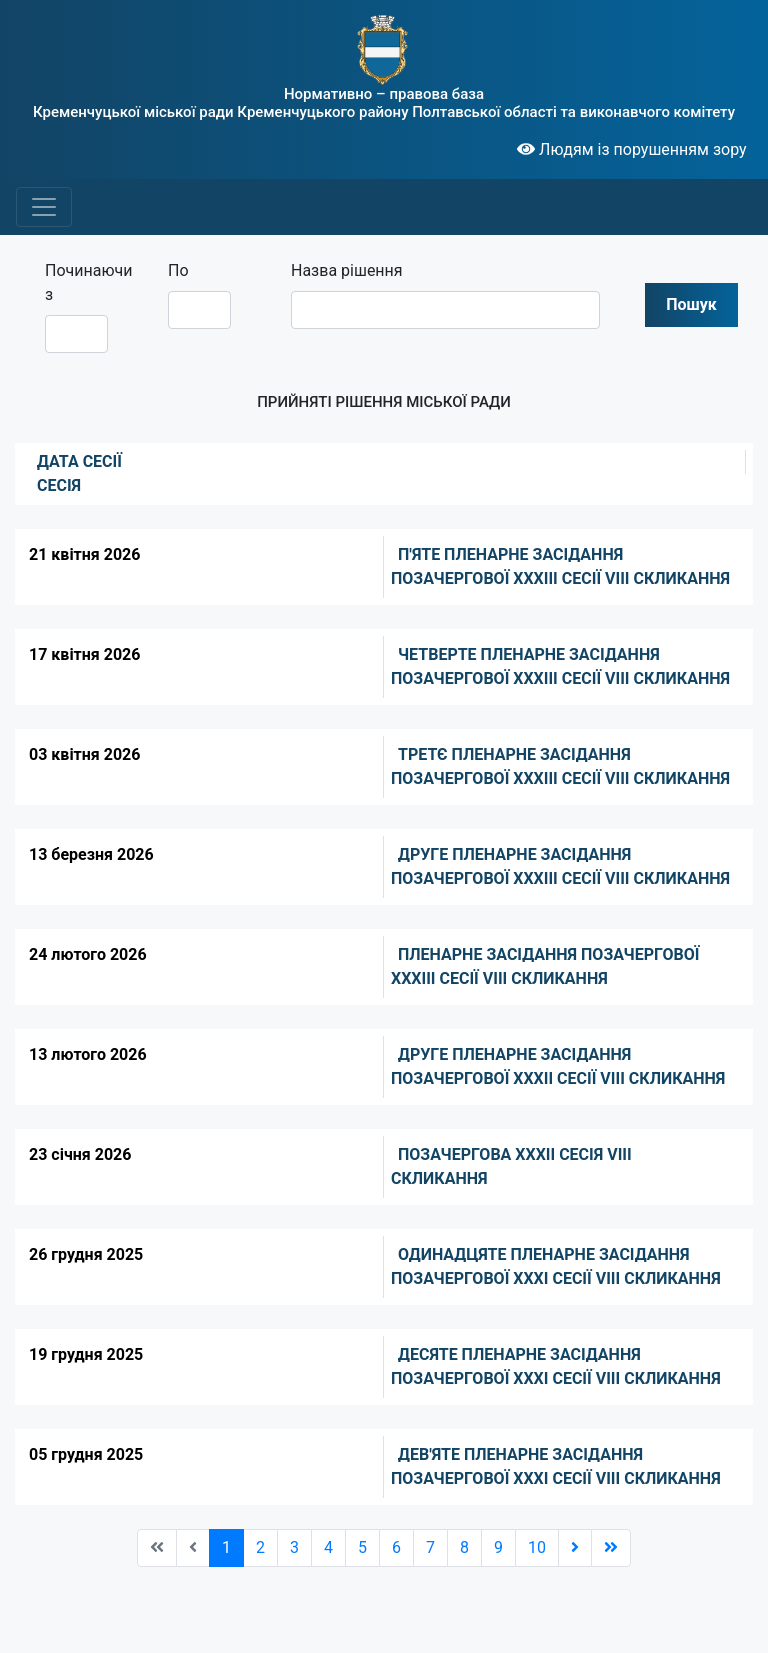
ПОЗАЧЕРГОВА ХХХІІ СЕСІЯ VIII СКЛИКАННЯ (511, 1166)
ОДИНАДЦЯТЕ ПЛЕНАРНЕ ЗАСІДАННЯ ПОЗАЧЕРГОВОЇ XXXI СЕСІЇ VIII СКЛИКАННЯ (556, 1266)
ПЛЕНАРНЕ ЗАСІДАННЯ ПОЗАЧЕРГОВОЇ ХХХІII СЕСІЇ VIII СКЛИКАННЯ (545, 966)
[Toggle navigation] (44, 207)
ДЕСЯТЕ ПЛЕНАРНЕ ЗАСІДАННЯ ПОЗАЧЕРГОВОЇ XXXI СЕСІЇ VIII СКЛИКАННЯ (556, 1366)
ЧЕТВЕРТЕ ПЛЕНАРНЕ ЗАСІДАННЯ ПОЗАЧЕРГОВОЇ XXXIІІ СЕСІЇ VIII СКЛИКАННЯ (560, 666)
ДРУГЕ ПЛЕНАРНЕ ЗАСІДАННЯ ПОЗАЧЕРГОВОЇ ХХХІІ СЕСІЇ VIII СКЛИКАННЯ (558, 1066)
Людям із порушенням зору (632, 149)
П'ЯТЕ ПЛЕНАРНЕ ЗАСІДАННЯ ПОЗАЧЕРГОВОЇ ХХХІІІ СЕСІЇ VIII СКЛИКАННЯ (560, 566)
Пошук (691, 304)
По (178, 270)
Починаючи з (84, 282)
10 (537, 1547)
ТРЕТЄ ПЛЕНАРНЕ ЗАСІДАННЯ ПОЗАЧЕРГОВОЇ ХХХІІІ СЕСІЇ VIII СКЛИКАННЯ (560, 766)
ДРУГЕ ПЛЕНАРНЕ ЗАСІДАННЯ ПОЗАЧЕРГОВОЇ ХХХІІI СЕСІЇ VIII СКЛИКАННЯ (560, 866)
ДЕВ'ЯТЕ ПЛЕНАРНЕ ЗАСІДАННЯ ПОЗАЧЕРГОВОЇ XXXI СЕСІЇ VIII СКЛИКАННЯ (556, 1466)
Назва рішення (347, 270)
